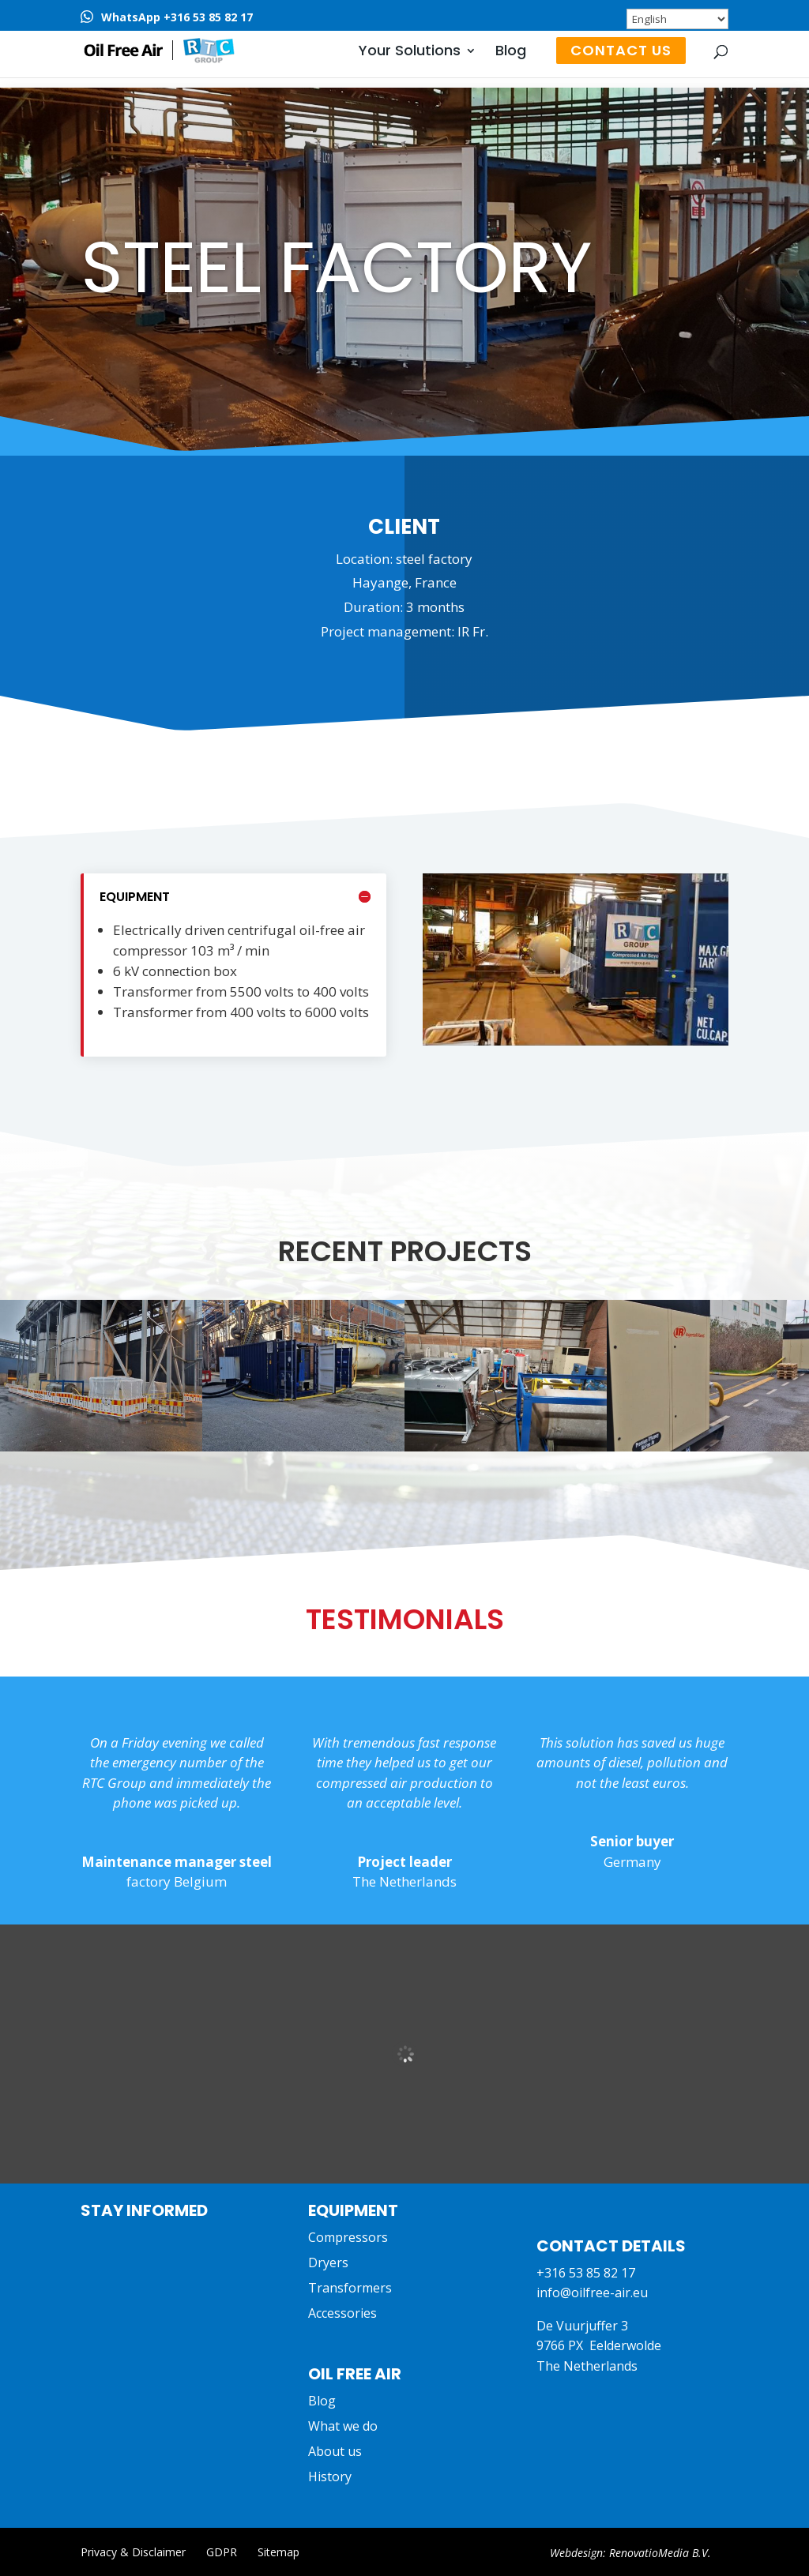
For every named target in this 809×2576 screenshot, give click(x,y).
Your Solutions (410, 52)
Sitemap (278, 2551)
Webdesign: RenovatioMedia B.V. (630, 2552)
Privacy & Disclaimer (133, 2551)
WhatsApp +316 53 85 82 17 (177, 16)
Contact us (621, 50)
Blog (510, 52)
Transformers (350, 2287)
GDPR (221, 2551)
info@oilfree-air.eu (592, 2292)
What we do (343, 2426)
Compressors (348, 2237)
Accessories (342, 2313)
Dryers (328, 2262)
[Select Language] (677, 19)
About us (335, 2451)
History (330, 2476)
